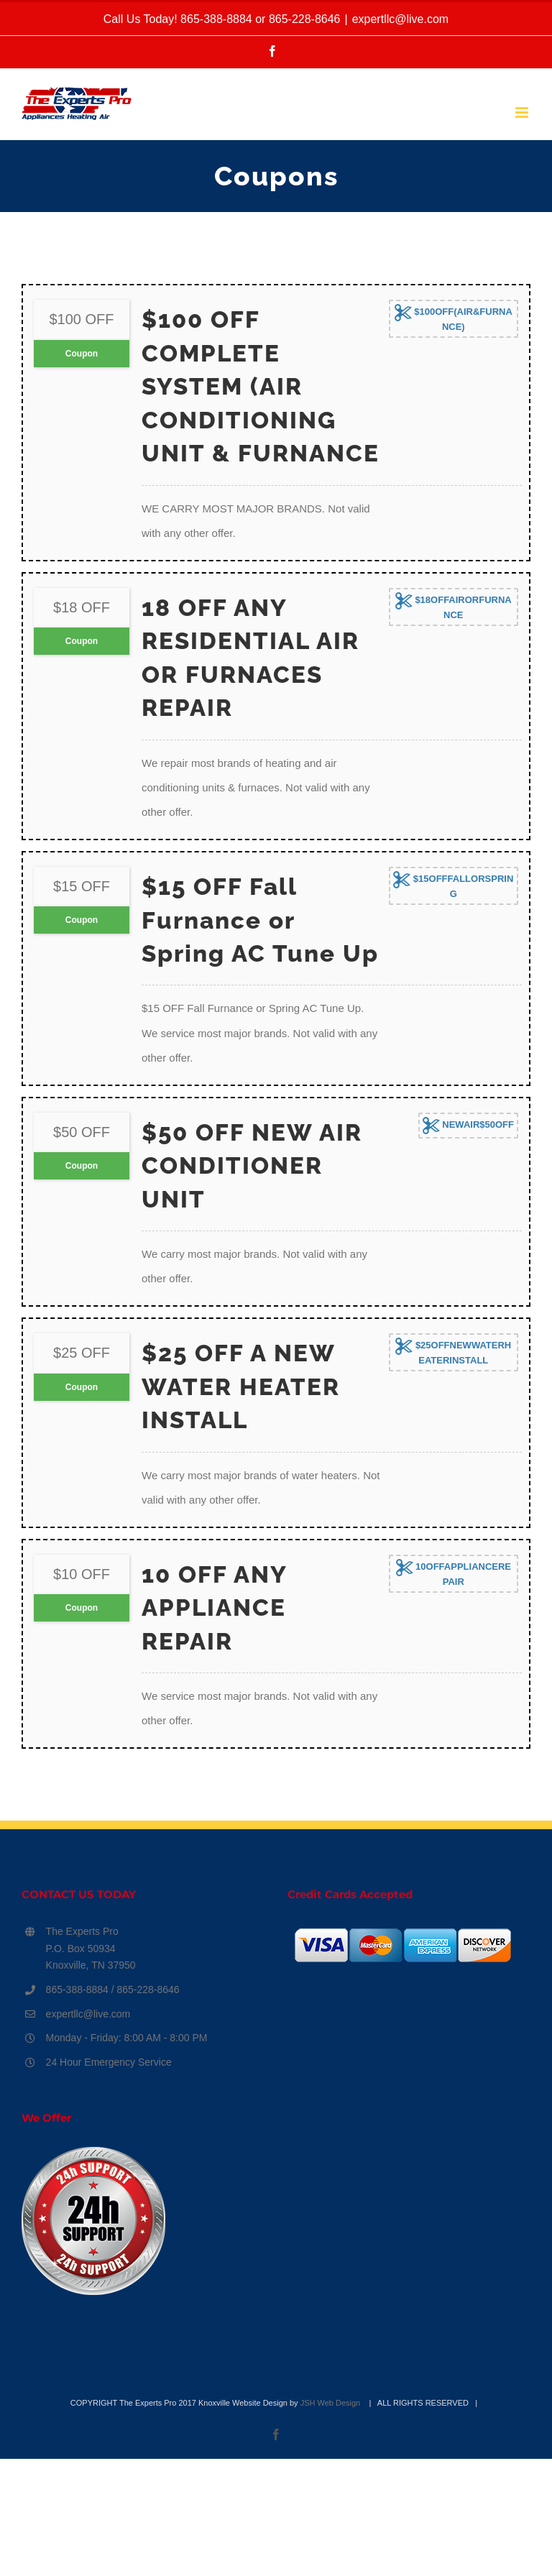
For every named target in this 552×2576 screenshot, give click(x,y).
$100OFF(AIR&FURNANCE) (453, 318)
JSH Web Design (331, 2402)
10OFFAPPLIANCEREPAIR (454, 1573)
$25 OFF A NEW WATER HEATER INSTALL (241, 1386)
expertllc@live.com (400, 19)
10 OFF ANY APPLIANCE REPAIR (214, 1607)
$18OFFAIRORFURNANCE (453, 606)
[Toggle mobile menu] (522, 112)
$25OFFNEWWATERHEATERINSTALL (453, 1352)
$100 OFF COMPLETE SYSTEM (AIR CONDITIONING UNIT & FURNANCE (261, 386)
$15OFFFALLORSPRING (453, 885)
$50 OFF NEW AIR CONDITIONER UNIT (252, 1165)
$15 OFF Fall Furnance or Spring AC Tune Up (260, 920)
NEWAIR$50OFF (468, 1125)
